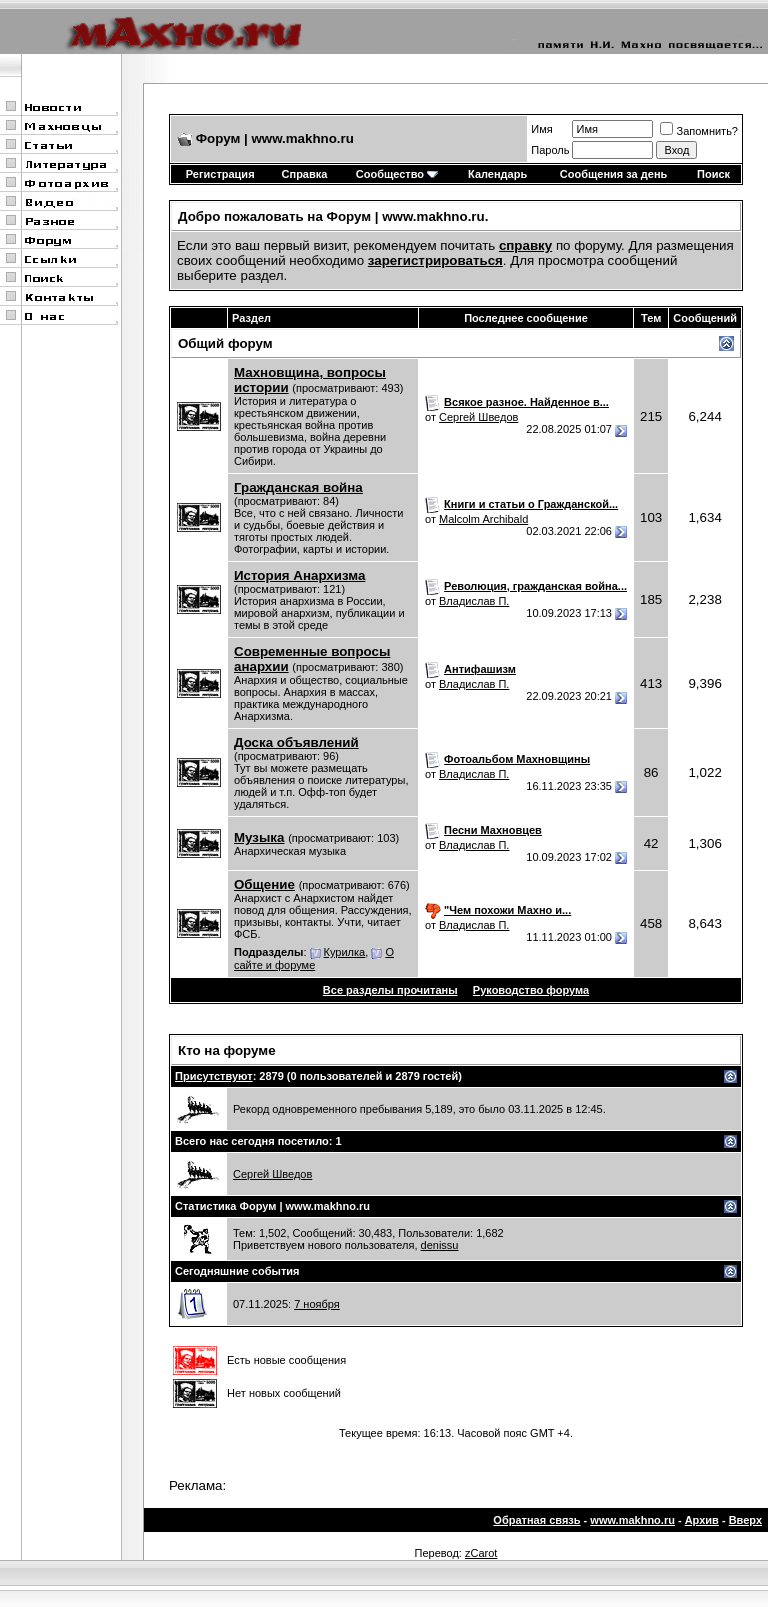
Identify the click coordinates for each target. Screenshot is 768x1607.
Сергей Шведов (478, 417)
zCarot (481, 1553)
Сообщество (397, 174)
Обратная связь (536, 1520)
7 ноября (317, 1304)
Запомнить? (699, 131)
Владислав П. (474, 601)
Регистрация (220, 174)
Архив (702, 1520)
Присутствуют (214, 1076)
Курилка (345, 952)
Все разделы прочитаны (390, 990)
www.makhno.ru (632, 1520)
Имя (541, 129)
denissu (440, 1245)
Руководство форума (531, 990)
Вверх (745, 1520)
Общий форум (225, 343)
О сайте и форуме (314, 958)
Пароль (550, 150)
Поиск (713, 174)
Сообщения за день (613, 174)
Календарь (497, 174)
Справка (305, 174)
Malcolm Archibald (483, 519)
